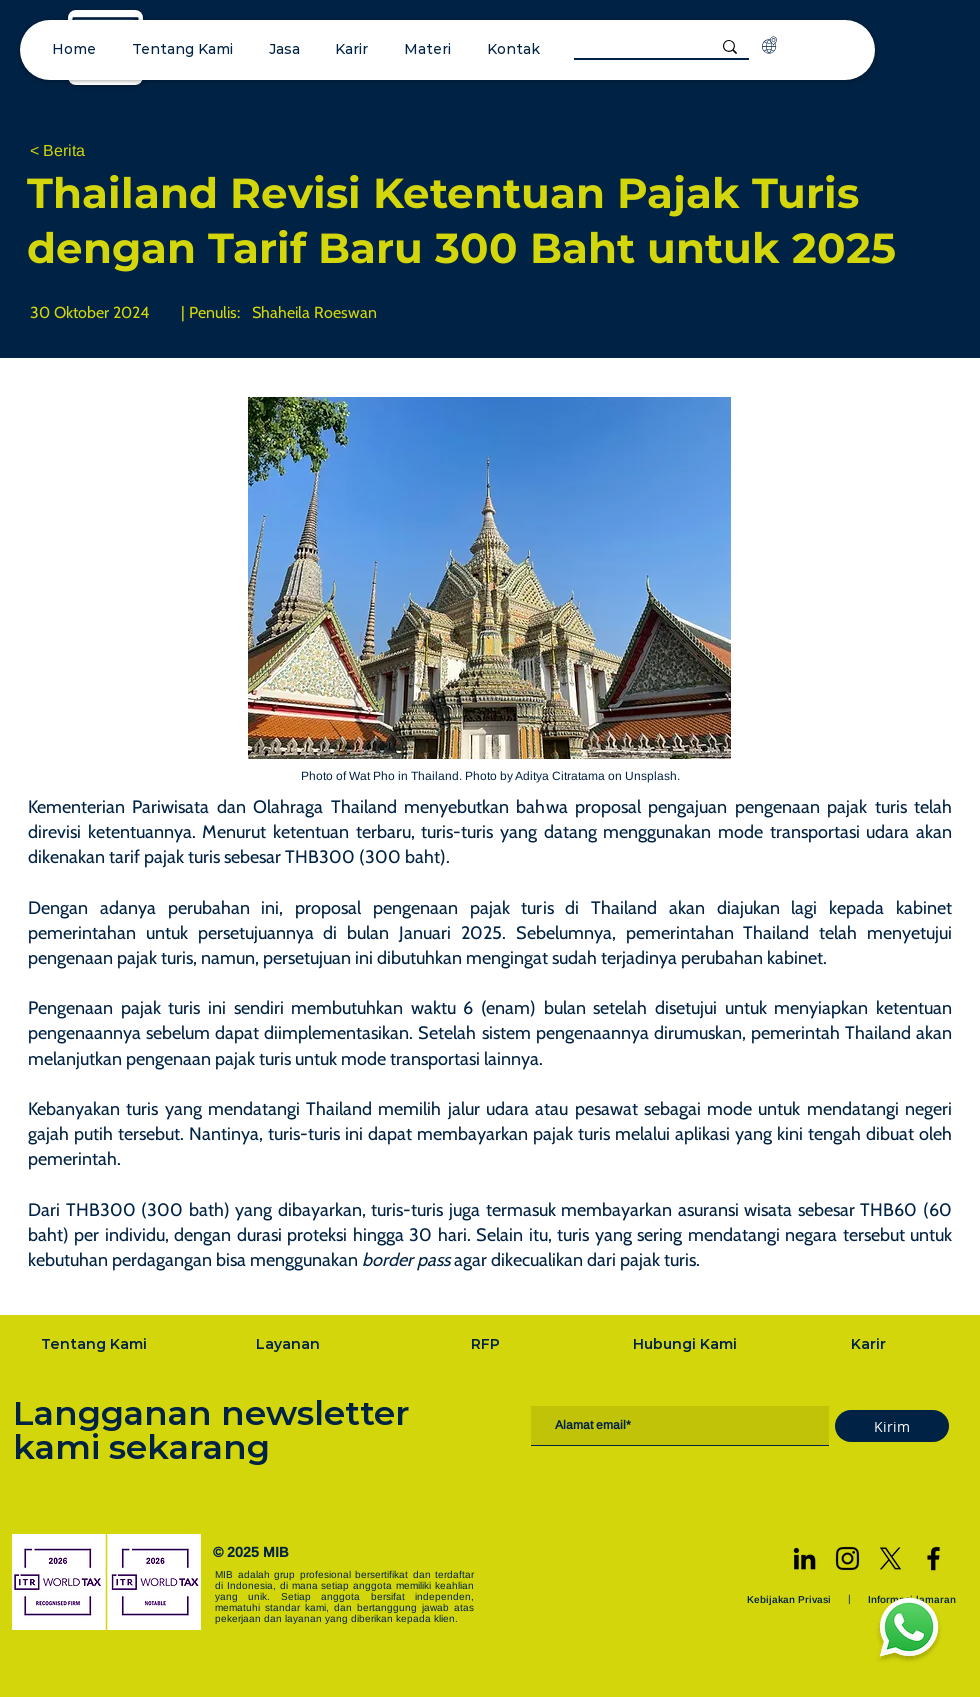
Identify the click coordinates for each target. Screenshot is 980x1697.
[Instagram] (847, 1558)
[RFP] (487, 1344)
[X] (890, 1558)
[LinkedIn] (804, 1558)
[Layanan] (290, 1344)
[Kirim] (892, 1426)
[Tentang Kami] (96, 1344)
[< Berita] (96, 151)
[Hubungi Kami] (687, 1344)
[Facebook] (933, 1558)
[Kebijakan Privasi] (791, 1599)
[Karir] (870, 1344)
